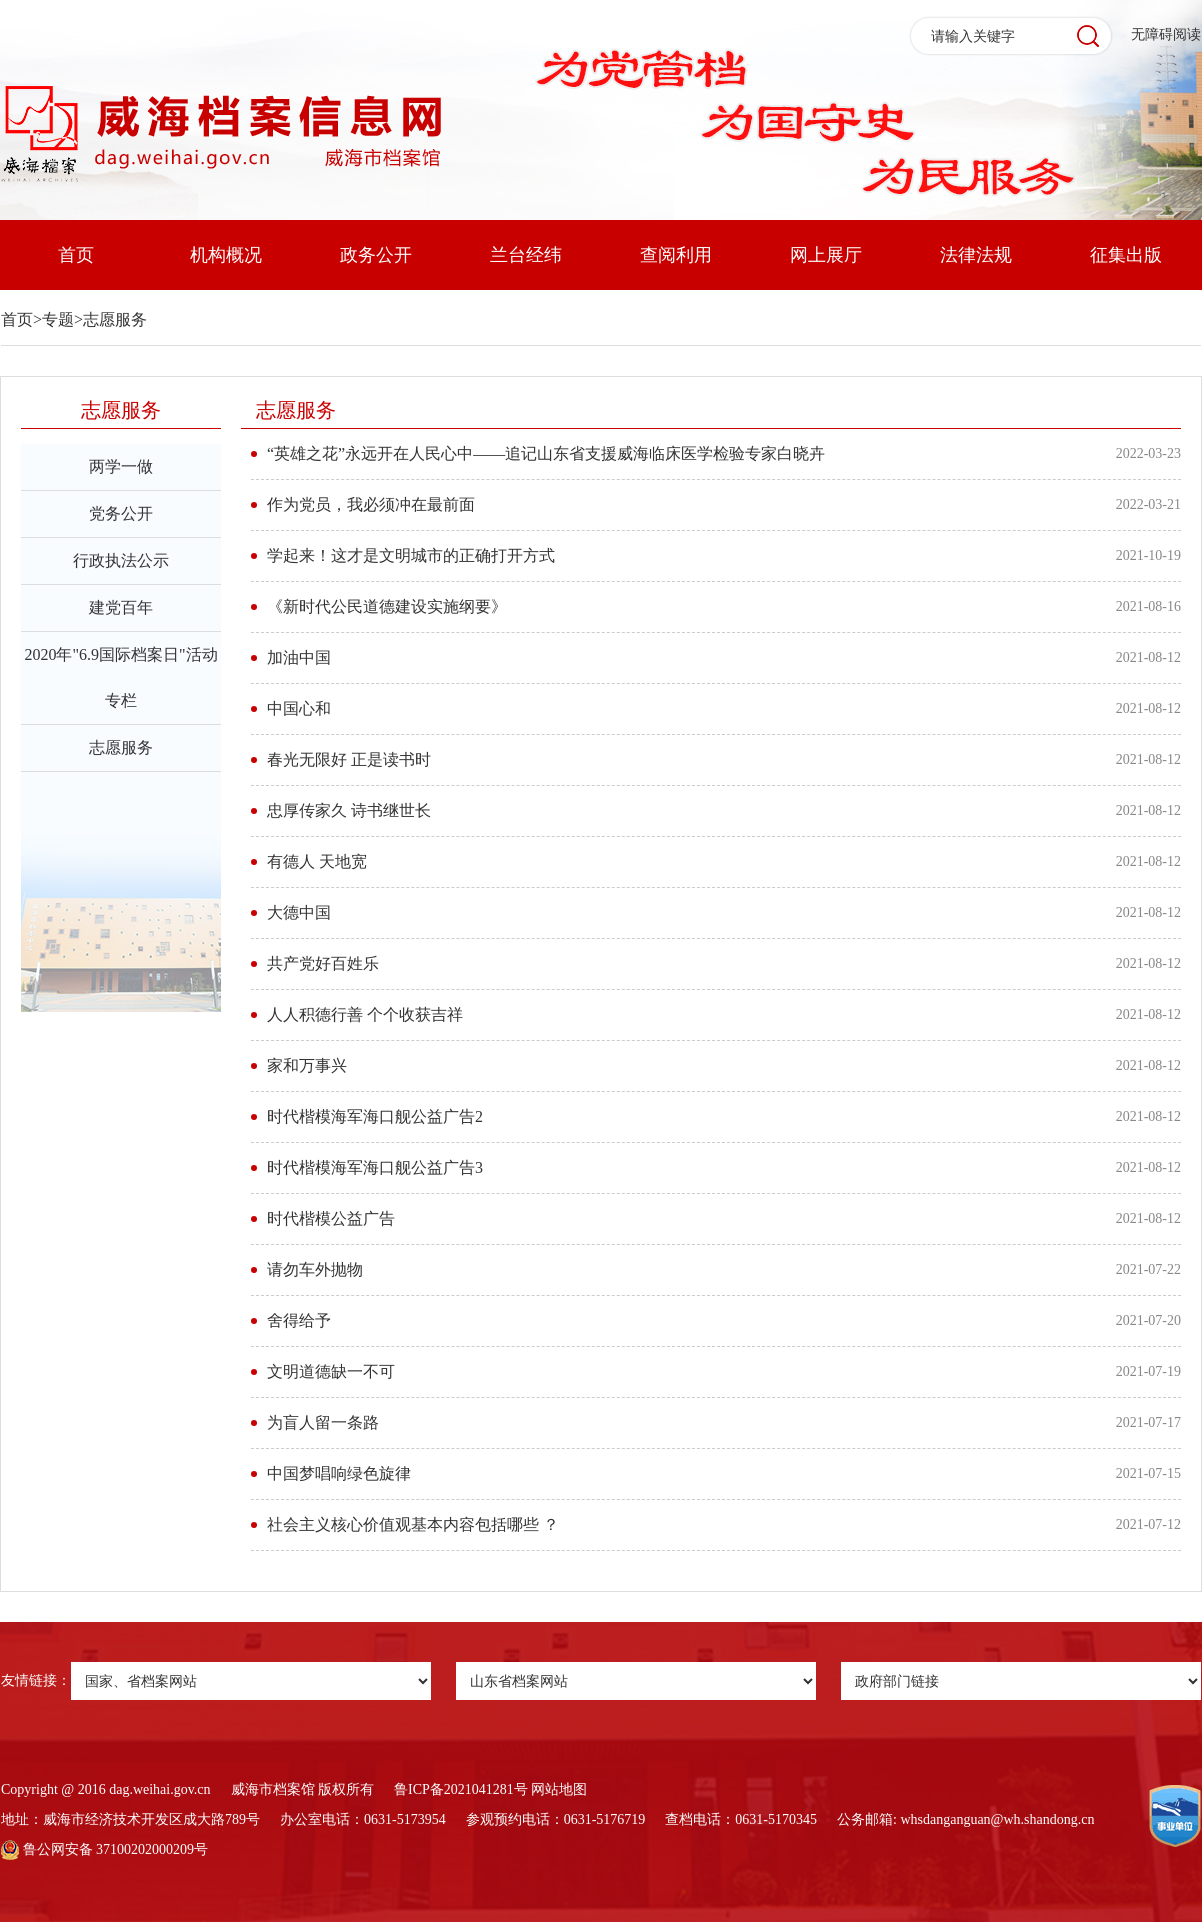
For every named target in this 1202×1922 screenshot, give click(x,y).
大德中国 (299, 912)
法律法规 (976, 255)
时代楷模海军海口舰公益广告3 (375, 1167)
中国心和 (299, 708)
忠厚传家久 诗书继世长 (349, 810)
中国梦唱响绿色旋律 (339, 1473)
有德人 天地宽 (317, 861)
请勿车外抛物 (315, 1269)
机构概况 (226, 255)
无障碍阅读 (1166, 34)
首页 (76, 255)
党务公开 (121, 513)
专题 (58, 319)
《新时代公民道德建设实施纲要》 (387, 606)
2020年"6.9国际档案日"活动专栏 (120, 677)
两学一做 (121, 466)
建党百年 (121, 607)
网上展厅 (826, 255)
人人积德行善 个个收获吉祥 (365, 1014)
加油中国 (299, 657)
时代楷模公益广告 (331, 1218)
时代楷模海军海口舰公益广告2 (375, 1116)
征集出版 (1126, 255)
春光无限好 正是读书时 (349, 759)
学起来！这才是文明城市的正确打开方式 (411, 555)
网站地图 (559, 1789)
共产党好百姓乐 (323, 963)
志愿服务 (115, 319)
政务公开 (376, 255)
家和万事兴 (307, 1065)
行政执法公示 (121, 560)
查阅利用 (676, 255)
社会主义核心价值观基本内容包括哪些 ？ (413, 1524)
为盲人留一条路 (323, 1422)
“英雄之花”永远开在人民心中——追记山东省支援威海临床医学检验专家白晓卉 (546, 453)
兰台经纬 (526, 255)
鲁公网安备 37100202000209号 (104, 1849)
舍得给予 (299, 1320)
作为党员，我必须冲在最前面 (371, 504)
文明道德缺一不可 (331, 1371)
